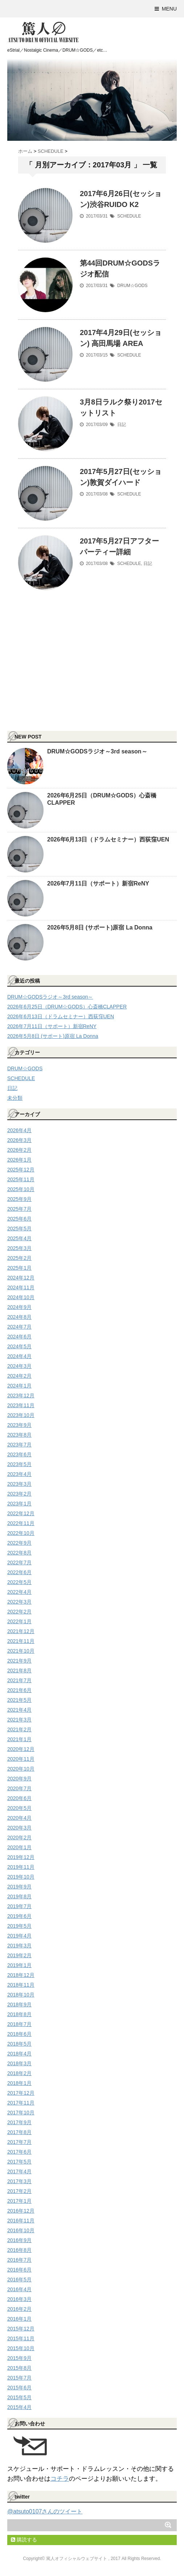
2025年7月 (19, 1209)
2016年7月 (19, 2260)
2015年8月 (19, 2368)
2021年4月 (19, 1710)
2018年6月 (19, 2034)
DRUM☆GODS (132, 285)
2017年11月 (20, 2103)
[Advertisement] (61, 674)
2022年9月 (19, 1543)
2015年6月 (19, 2387)
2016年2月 (19, 2309)
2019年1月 (19, 1965)
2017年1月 (19, 2201)
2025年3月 (19, 1248)
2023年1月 (19, 1503)
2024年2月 (19, 1376)
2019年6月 (19, 1916)
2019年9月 (19, 1887)
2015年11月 (20, 2338)
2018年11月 (20, 1985)
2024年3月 (19, 1366)
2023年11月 (20, 1405)
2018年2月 (19, 2073)
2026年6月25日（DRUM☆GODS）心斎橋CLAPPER (67, 1007)
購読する (24, 2540)
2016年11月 (20, 2220)
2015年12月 (20, 2329)
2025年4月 (19, 1238)
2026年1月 (19, 1160)
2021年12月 (20, 1631)
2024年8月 (19, 1317)
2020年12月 (20, 1749)
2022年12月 (20, 1513)
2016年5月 (19, 2279)
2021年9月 (19, 1661)
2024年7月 (19, 1327)
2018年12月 (20, 1975)
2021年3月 (19, 1720)
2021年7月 (19, 1680)
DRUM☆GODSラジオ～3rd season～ (97, 751)
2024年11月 (20, 1287)
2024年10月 (20, 1297)
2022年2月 (19, 1612)
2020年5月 (19, 1808)
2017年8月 (19, 2132)
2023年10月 (20, 1415)
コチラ (59, 2478)
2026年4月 (19, 1130)
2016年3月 (19, 2299)
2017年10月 (20, 2112)
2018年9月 (19, 2004)
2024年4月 (19, 1356)
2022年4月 (19, 1592)
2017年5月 (19, 2162)
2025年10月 (20, 1189)
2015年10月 (20, 2348)
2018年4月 (19, 2054)
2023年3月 (19, 1484)
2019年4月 (19, 1936)
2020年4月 (19, 1818)
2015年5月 (19, 2397)
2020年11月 (20, 1759)
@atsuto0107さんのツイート (44, 2511)
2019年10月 (20, 1877)
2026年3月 (19, 1140)
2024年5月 (19, 1346)
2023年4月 (19, 1474)
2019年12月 (20, 1857)
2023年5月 (19, 1464)
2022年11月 (20, 1523)
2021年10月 (20, 1651)
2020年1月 (19, 1847)
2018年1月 (19, 2083)
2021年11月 (20, 1641)
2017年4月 (19, 2171)
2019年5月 (19, 1926)
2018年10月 (20, 1995)
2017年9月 (19, 2122)
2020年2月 (19, 1837)
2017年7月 (19, 2142)
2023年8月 (19, 1435)
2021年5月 (19, 1700)
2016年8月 (19, 2250)
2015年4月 (19, 2407)
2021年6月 (19, 1690)
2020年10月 (20, 1769)
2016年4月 (19, 2289)
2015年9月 (19, 2358)
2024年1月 (19, 1386)
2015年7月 (19, 2378)
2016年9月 (19, 2240)
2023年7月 (19, 1445)
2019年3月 (19, 1945)
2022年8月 (19, 1553)
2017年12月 (20, 2093)
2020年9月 (19, 1778)
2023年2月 (19, 1494)
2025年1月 (19, 1268)
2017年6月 (19, 2152)
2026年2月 (19, 1150)
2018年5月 (19, 2044)
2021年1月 (19, 1739)
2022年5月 (19, 1582)
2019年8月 (19, 1896)
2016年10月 (20, 2230)
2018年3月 (19, 2063)
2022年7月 (19, 1562)
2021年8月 (19, 1670)
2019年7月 (19, 1906)
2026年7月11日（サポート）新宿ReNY (98, 883)
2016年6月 (19, 2270)
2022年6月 (19, 1572)
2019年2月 (19, 1955)
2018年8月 (19, 2014)
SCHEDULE (129, 216)
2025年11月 (20, 1179)
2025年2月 (19, 1258)
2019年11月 (20, 1867)
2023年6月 (19, 1454)
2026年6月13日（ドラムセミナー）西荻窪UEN (108, 839)
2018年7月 (19, 2024)
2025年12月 (20, 1169)
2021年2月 (19, 1729)
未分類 (15, 1098)
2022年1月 (19, 1621)
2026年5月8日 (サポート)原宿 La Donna (99, 927)
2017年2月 (19, 2191)
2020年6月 (19, 1798)
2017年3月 (19, 2181)
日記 (121, 424)
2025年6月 (19, 1219)
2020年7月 (19, 1788)
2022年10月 (20, 1533)
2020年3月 (19, 1828)
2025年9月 (19, 1199)
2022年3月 (19, 1602)
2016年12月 (20, 2211)
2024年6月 (19, 1336)
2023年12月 (20, 1395)
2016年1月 (19, 2319)
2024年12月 (20, 1278)
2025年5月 (19, 1228)
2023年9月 (19, 1425)
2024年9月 (19, 1307)
